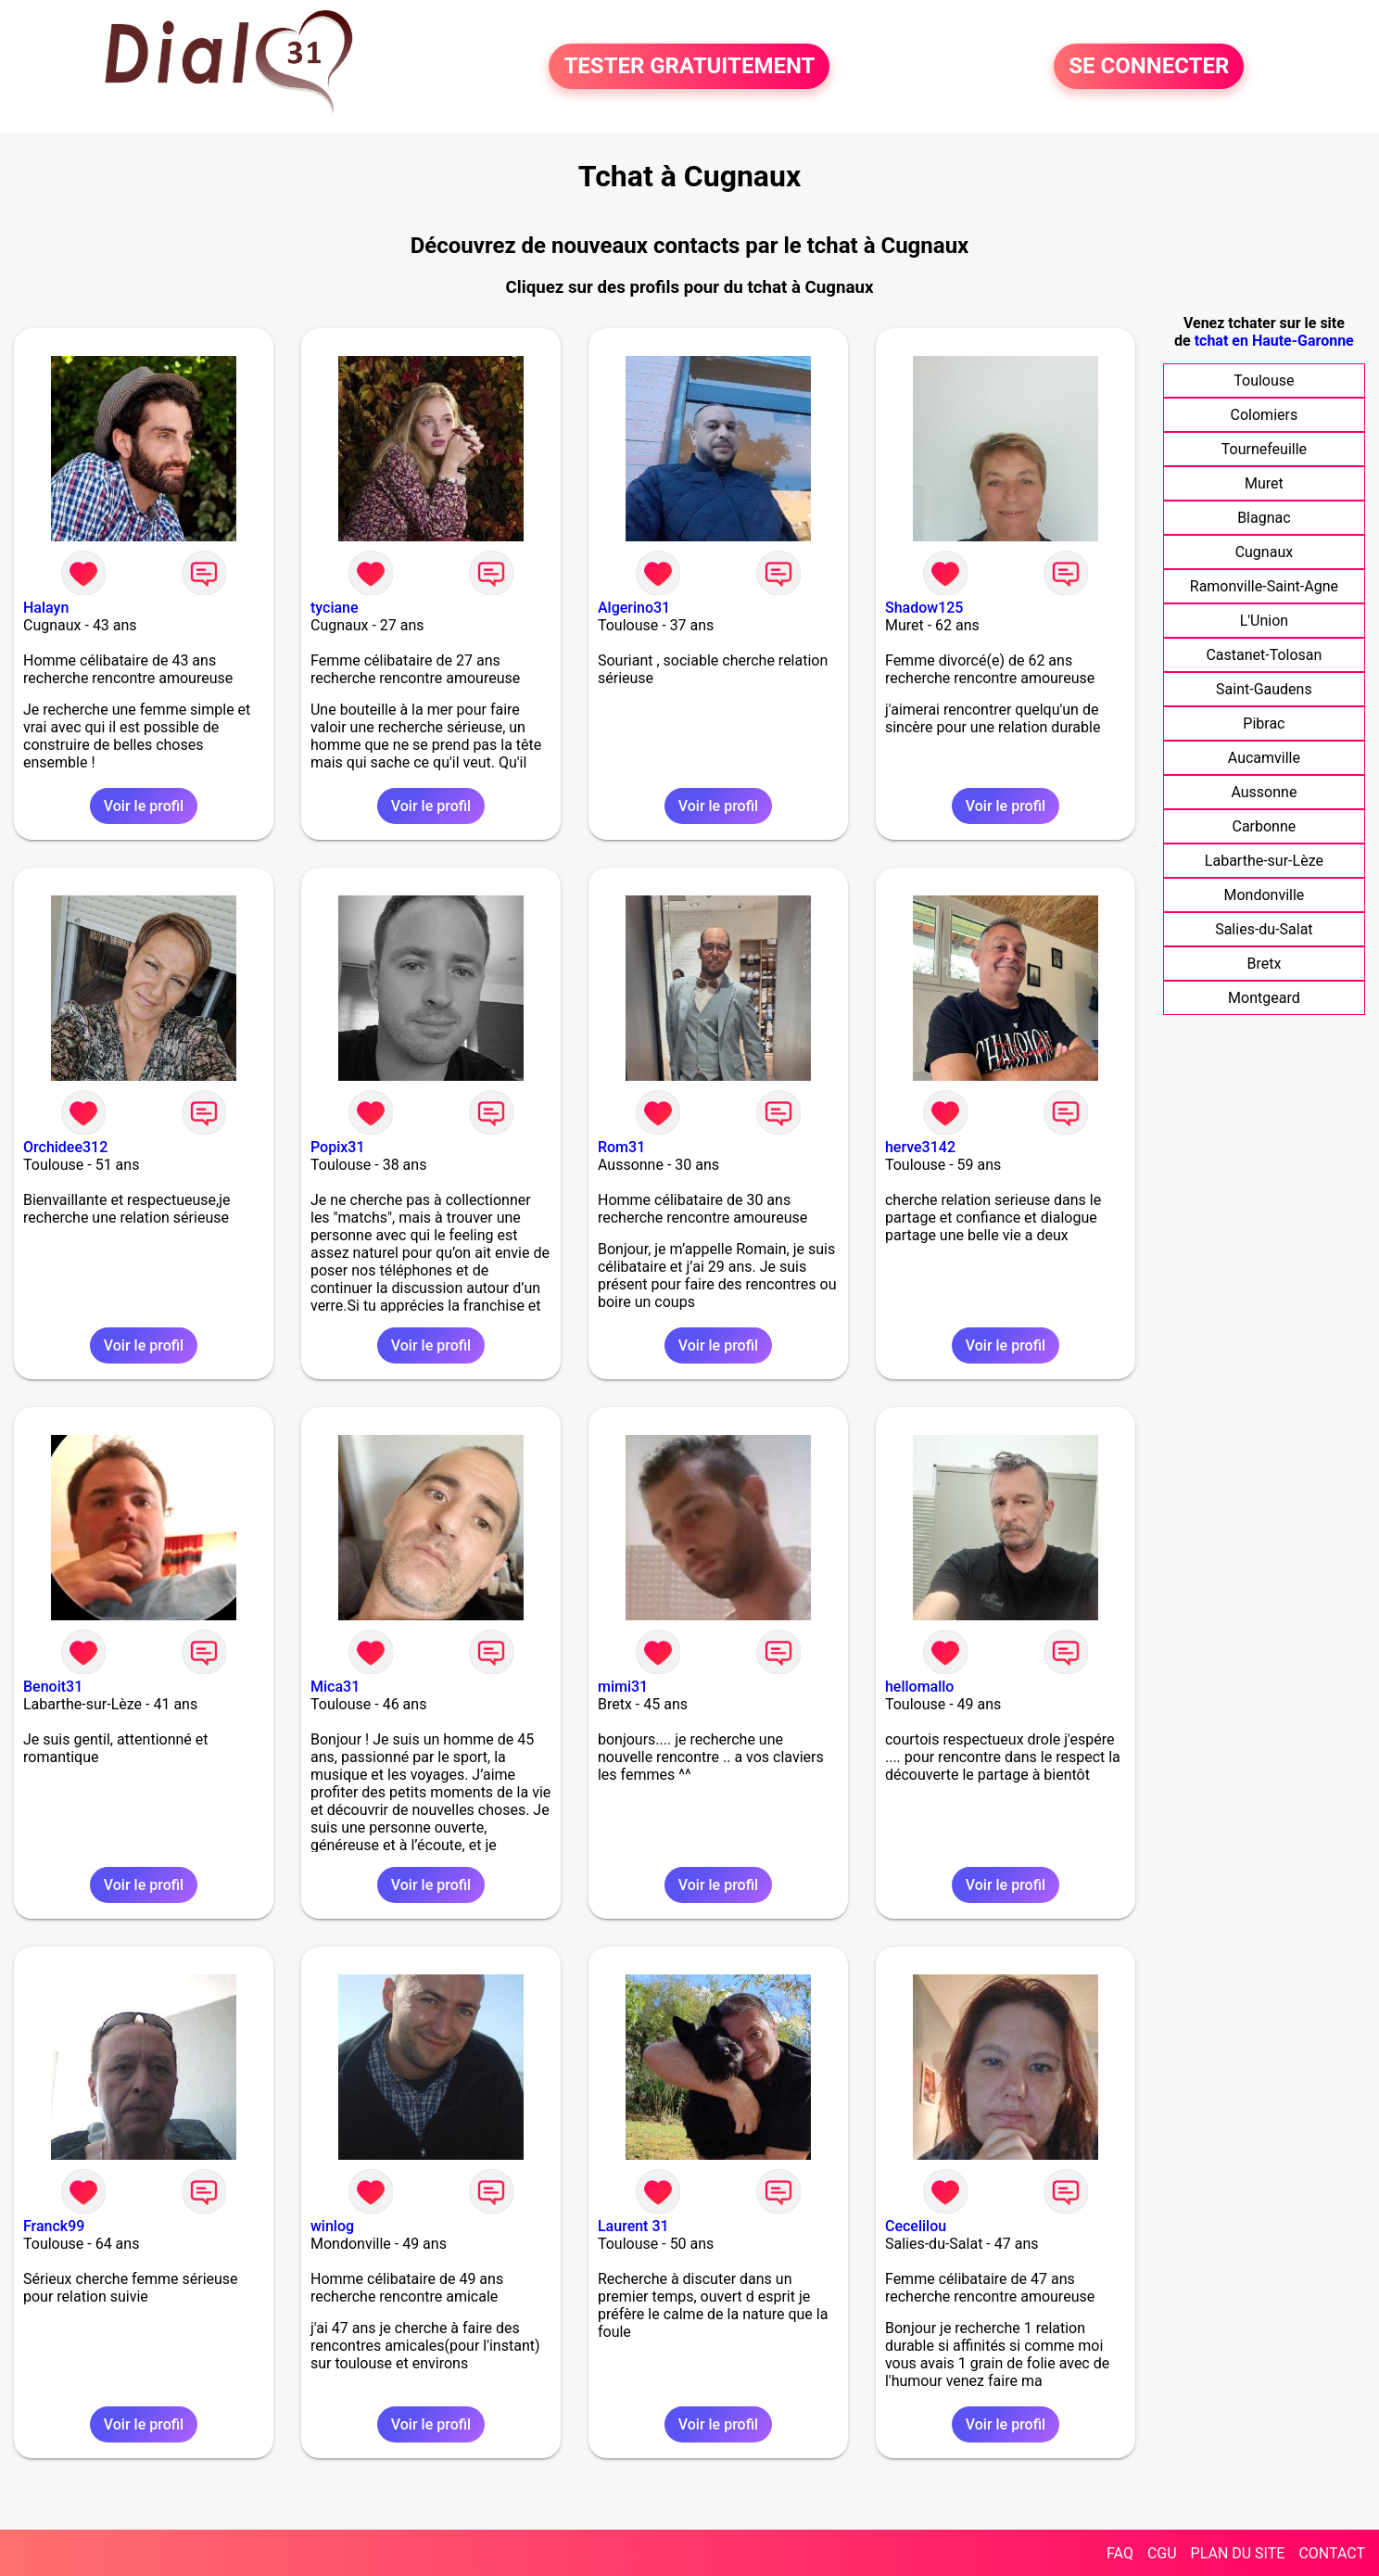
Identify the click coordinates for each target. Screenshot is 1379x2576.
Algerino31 (634, 607)
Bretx (1263, 963)
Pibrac (1263, 723)
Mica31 (335, 1686)
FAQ (1120, 2553)
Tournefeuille (1264, 449)
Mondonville (1263, 895)
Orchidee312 (65, 1147)
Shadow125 (924, 607)
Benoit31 (52, 1686)
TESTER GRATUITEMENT (689, 67)
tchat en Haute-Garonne (1274, 340)
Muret (1264, 483)
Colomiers (1264, 415)
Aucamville (1264, 758)
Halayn (46, 607)
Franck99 (53, 2226)
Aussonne (1264, 792)
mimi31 (623, 1686)
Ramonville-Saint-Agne (1264, 586)
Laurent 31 (633, 2226)
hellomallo (920, 1686)
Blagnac (1263, 518)
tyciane (334, 607)
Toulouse (1264, 380)
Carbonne (1264, 826)
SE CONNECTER (1149, 67)
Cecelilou (915, 2226)
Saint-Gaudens (1264, 689)
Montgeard (1264, 998)
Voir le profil (143, 806)
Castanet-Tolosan (1264, 655)
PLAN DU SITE (1238, 2553)
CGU (1162, 2553)
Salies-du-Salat (1263, 929)
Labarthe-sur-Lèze (1264, 860)
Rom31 (621, 1147)
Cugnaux (1264, 552)
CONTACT (1331, 2553)
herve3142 (920, 1147)
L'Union (1264, 620)
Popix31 (337, 1147)
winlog (332, 2226)
